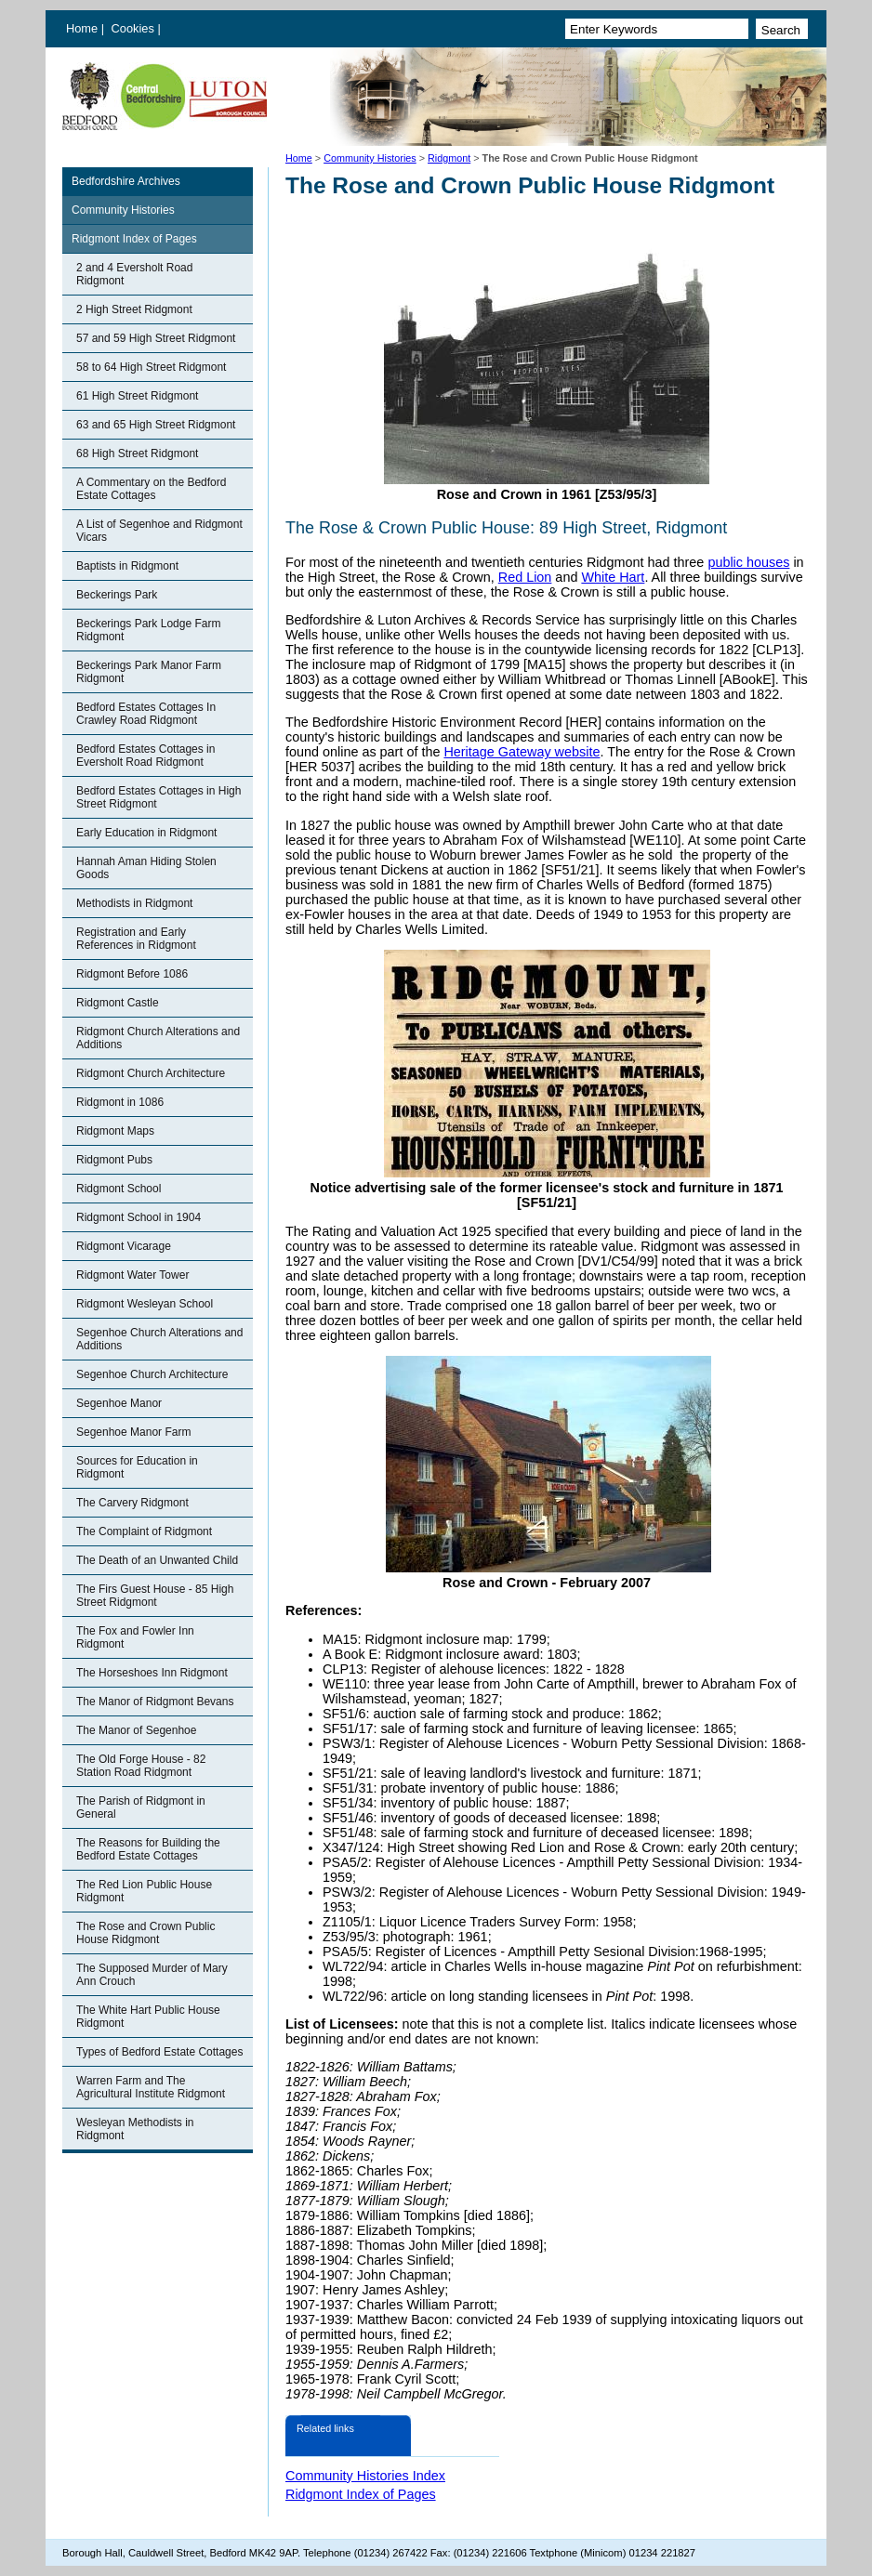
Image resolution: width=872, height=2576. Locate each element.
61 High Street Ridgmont (137, 395)
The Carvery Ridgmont (132, 1502)
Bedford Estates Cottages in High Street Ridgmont (158, 797)
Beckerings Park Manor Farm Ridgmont (148, 672)
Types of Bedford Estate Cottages (159, 2051)
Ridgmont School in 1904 (138, 1217)
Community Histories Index (365, 2475)
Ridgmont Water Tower (132, 1274)
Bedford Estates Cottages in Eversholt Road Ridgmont (145, 756)
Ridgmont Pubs (114, 1159)
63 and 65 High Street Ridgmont (155, 424)
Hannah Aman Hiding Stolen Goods (146, 868)
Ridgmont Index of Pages (134, 238)
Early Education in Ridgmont (146, 832)
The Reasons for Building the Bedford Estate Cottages (148, 1849)
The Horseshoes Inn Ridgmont (152, 1672)
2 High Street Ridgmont (134, 309)
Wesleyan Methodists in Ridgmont (135, 2129)
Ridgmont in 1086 (120, 1102)
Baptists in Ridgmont (127, 565)
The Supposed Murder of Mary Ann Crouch (152, 1975)
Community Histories (370, 158)
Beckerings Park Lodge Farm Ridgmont (148, 630)
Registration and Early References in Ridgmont (136, 939)
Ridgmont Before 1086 (132, 973)
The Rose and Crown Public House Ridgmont (145, 1933)
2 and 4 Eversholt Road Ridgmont (134, 274)
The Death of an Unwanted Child (157, 1560)
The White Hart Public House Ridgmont (148, 2017)
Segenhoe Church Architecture (152, 1374)
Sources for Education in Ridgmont (137, 1467)
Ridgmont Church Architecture (150, 1073)
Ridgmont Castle (117, 1002)
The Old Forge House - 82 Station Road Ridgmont (140, 1766)
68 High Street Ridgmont (137, 453)
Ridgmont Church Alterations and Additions (158, 1038)
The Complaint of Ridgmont (144, 1531)
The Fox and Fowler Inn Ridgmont (135, 1637)
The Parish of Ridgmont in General (140, 1807)
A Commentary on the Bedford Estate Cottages (151, 489)
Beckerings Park (116, 594)
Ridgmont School (118, 1188)
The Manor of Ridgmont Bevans (154, 1701)
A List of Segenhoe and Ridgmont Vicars (159, 531)
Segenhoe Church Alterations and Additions (159, 1339)
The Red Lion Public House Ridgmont (144, 1891)
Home (82, 28)
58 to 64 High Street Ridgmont (151, 367)
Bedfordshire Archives (126, 181)
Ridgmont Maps (115, 1130)
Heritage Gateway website (521, 751)
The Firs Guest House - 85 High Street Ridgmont (154, 1596)
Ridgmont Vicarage (123, 1246)
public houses (748, 562)
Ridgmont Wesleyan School (144, 1303)
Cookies (135, 28)
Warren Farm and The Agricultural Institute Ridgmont (150, 2087)
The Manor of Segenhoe (136, 1730)
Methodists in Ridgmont (134, 903)
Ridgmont (449, 158)
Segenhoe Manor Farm (133, 1432)
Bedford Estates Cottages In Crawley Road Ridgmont (146, 714)
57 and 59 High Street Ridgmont (155, 338)
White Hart (612, 577)
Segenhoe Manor (119, 1403)
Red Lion (525, 577)
